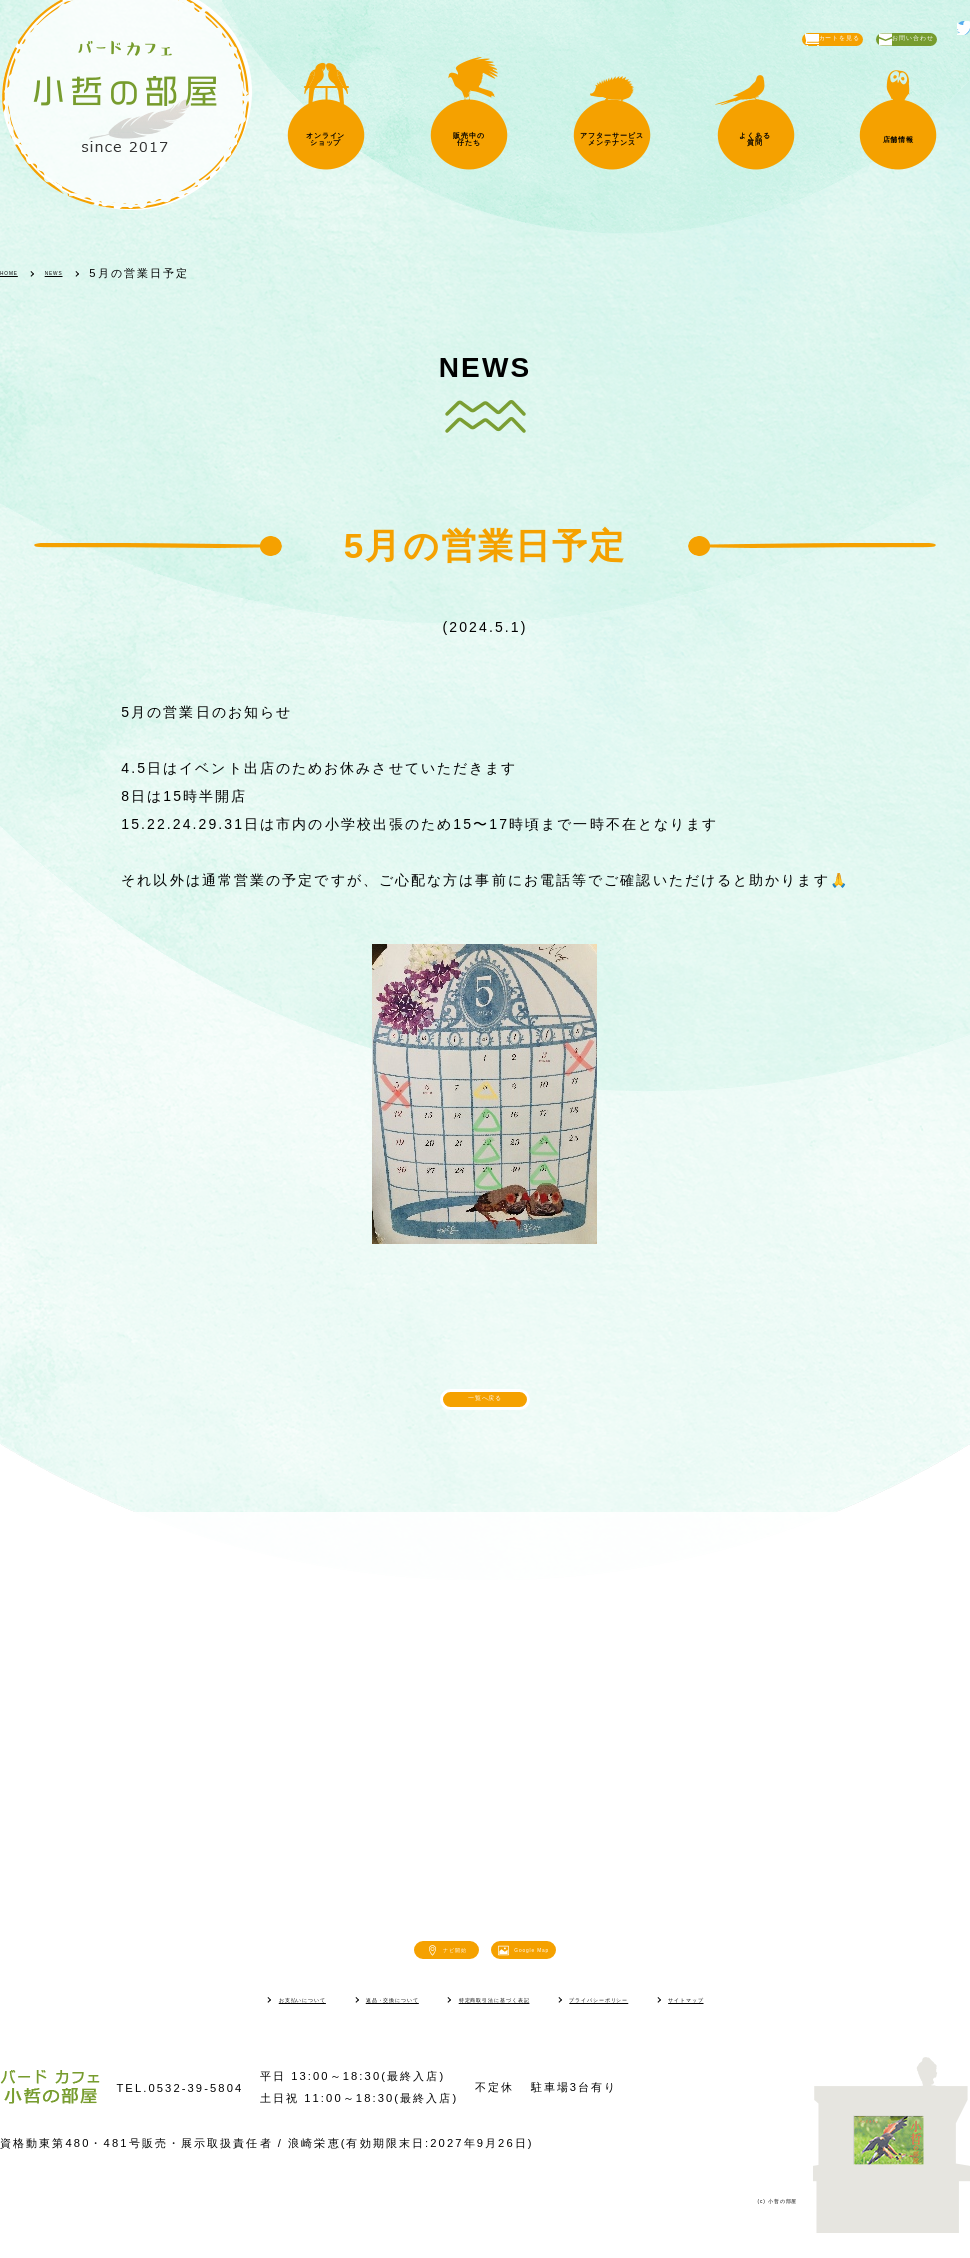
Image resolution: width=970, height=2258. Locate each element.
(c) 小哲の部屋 (752, 2224)
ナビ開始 (407, 1969)
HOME (21, 273)
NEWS (90, 273)
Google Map (580, 1969)
